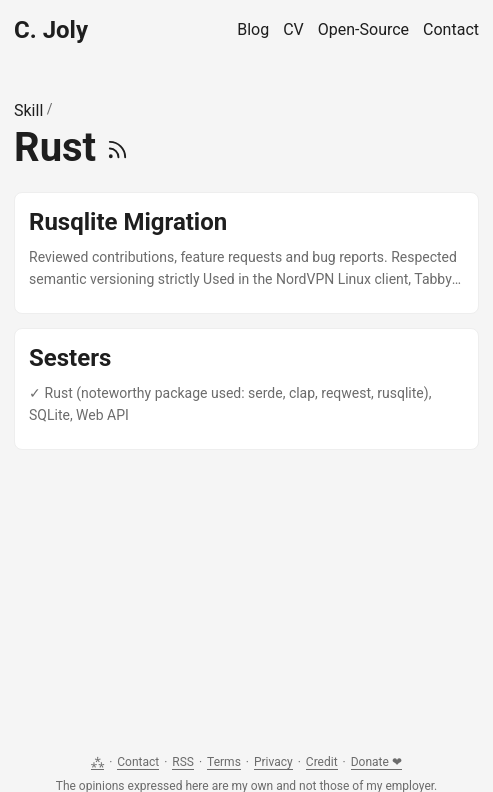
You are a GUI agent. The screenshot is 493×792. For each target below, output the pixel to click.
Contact (138, 762)
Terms (224, 762)
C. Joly (51, 30)
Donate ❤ (376, 762)
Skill (28, 110)
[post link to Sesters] (246, 389)
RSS (183, 762)
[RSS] (117, 147)
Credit (322, 762)
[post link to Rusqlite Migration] (246, 253)
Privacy (273, 762)
